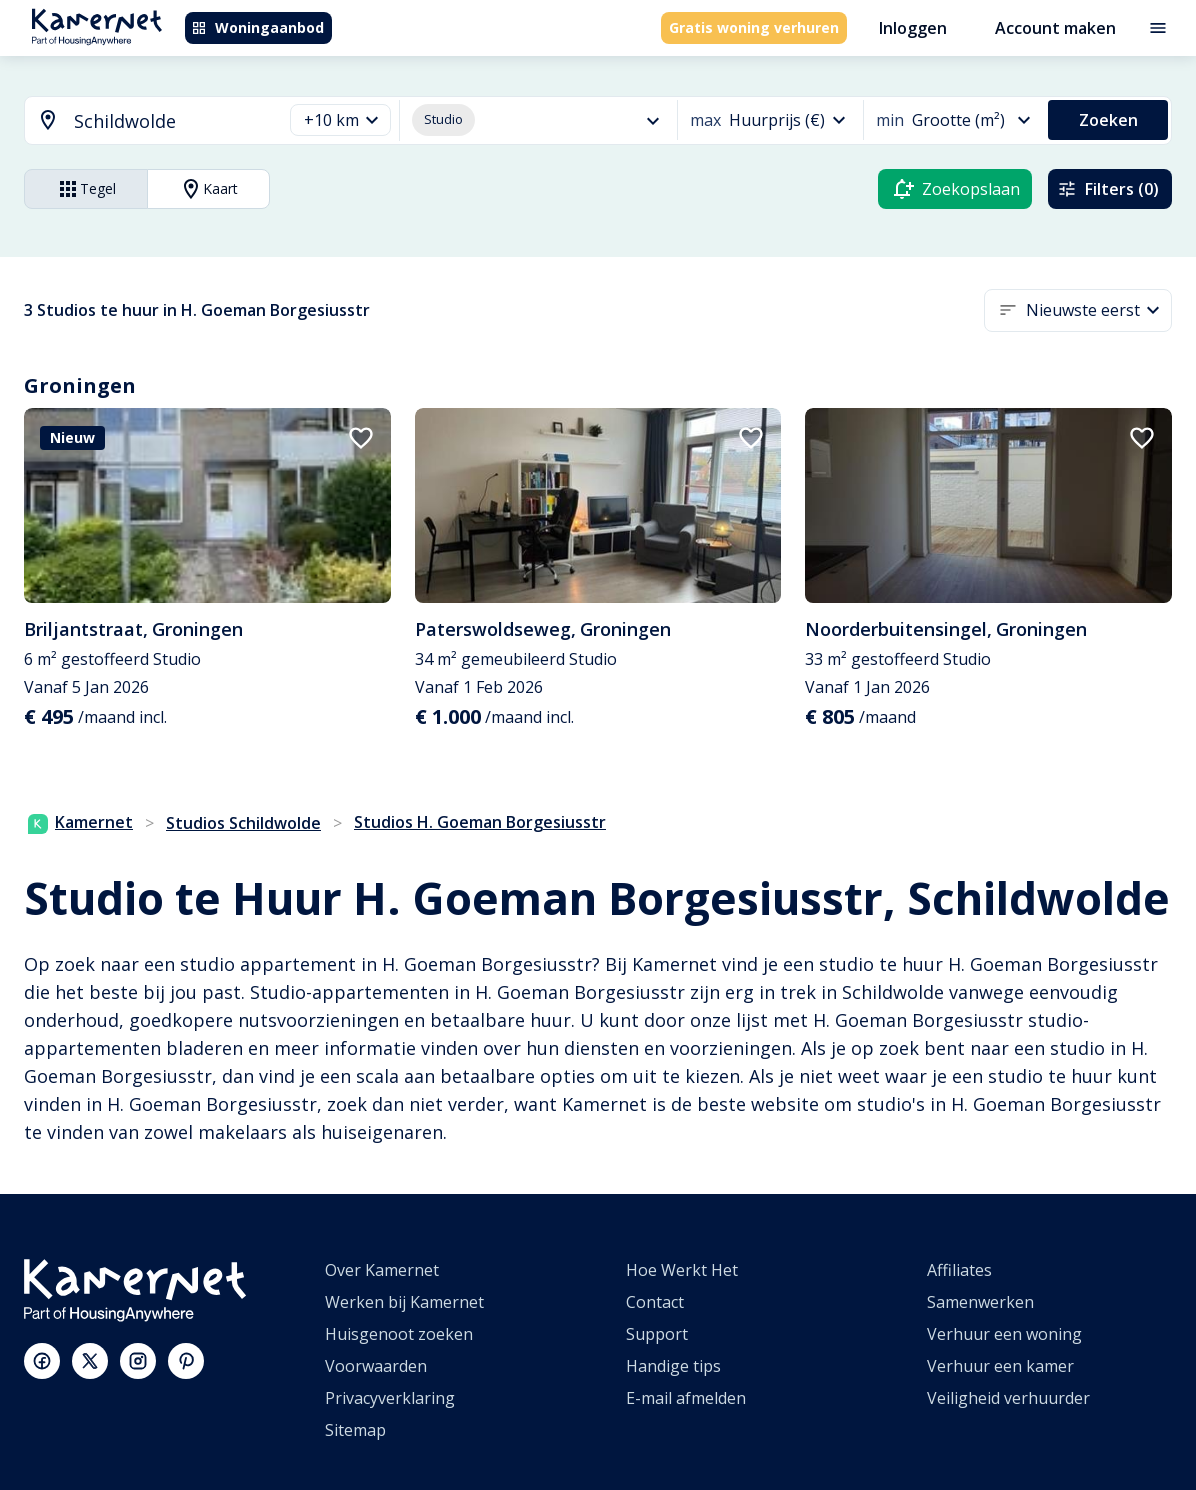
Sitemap (355, 1430)
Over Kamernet (382, 1270)
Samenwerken (980, 1302)
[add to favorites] (361, 438)
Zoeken (1108, 120)
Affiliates (959, 1270)
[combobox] (141, 121)
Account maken (1055, 28)
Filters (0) (1108, 189)
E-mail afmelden (686, 1398)
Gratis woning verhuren (754, 27)
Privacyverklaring (390, 1398)
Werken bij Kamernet (404, 1302)
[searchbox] (171, 121)
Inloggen (913, 28)
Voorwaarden (376, 1366)
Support (657, 1334)
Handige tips (673, 1366)
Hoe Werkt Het (682, 1270)
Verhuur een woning (1004, 1334)
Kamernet (80, 822)
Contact (655, 1302)
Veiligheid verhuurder (1008, 1398)
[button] (340, 120)
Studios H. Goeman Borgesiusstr (480, 822)
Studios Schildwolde (243, 823)
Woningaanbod (257, 27)
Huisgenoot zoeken (399, 1334)
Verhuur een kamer (1000, 1366)
